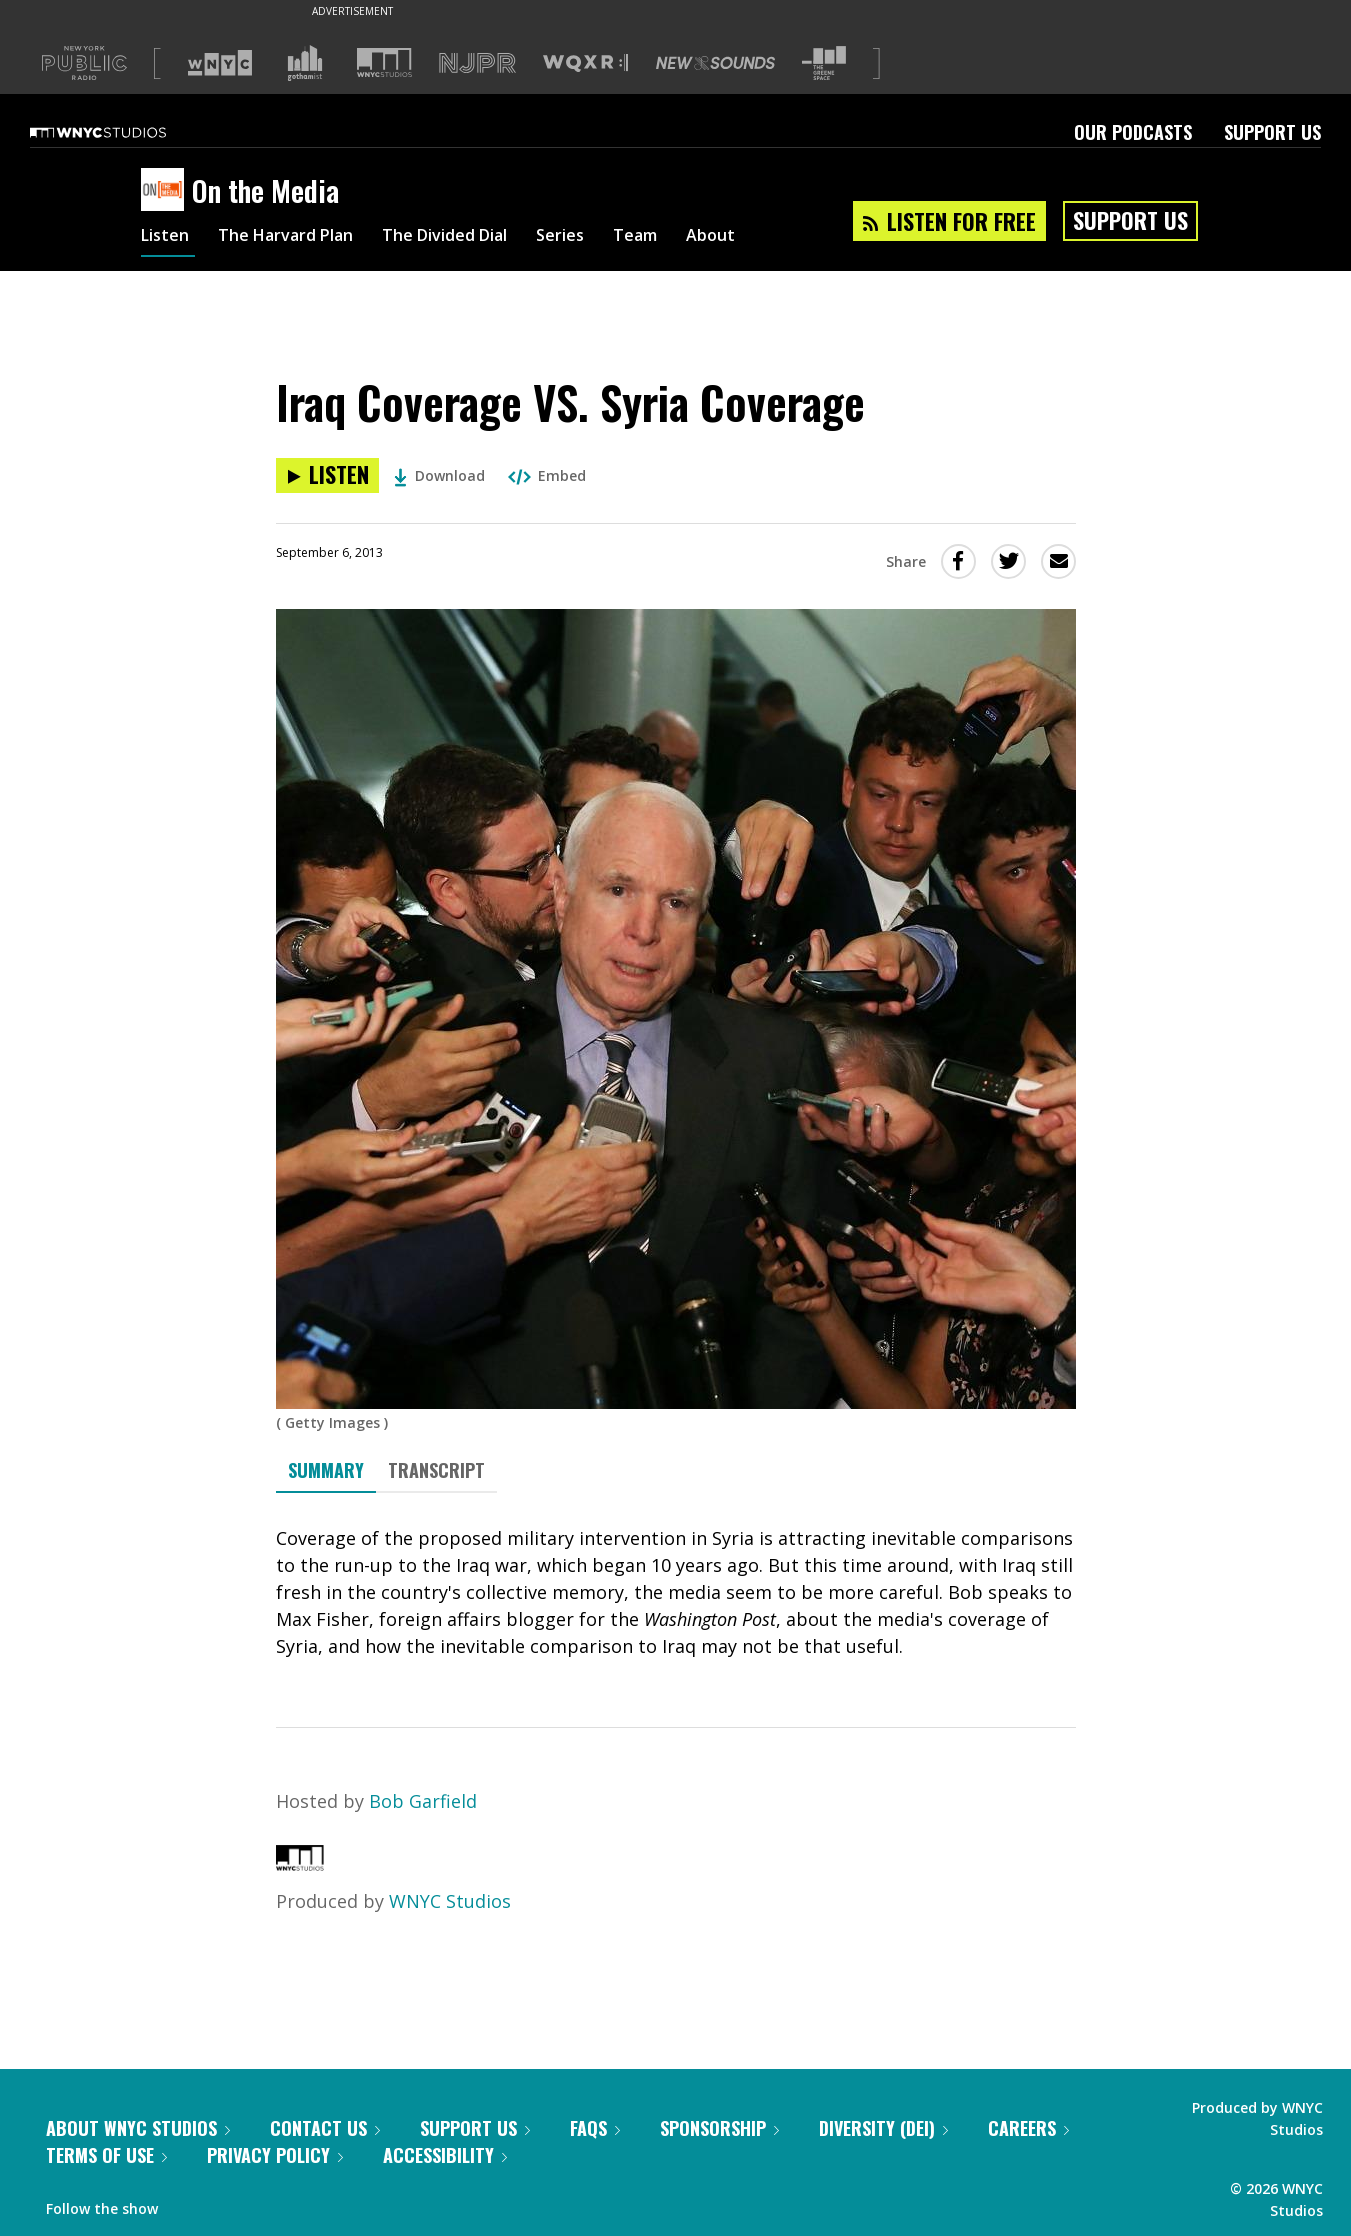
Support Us (1272, 132)
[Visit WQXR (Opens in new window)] (585, 63)
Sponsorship (719, 2128)
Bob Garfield (423, 1801)
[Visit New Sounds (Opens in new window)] (715, 63)
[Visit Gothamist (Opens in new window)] (305, 63)
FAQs (595, 2128)
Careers (1028, 2128)
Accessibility (445, 2155)
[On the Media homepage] (166, 191)
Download (439, 475)
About (767, 238)
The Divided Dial (478, 238)
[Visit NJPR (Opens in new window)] (477, 63)
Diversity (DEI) (883, 2128)
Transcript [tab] (436, 1470)
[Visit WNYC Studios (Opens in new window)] (384, 62)
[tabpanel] (676, 1592)
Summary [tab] (326, 1470)
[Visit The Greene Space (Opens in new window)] (824, 63)
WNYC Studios (450, 1901)
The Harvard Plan (300, 238)
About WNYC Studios (138, 2128)
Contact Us (325, 2128)
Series (605, 238)
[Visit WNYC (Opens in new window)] (220, 63)
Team (686, 238)
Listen (168, 238)
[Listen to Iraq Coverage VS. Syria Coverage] (327, 475)
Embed (547, 475)
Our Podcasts (1133, 132)
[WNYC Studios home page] (123, 132)
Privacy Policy (275, 2155)
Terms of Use (106, 2155)
